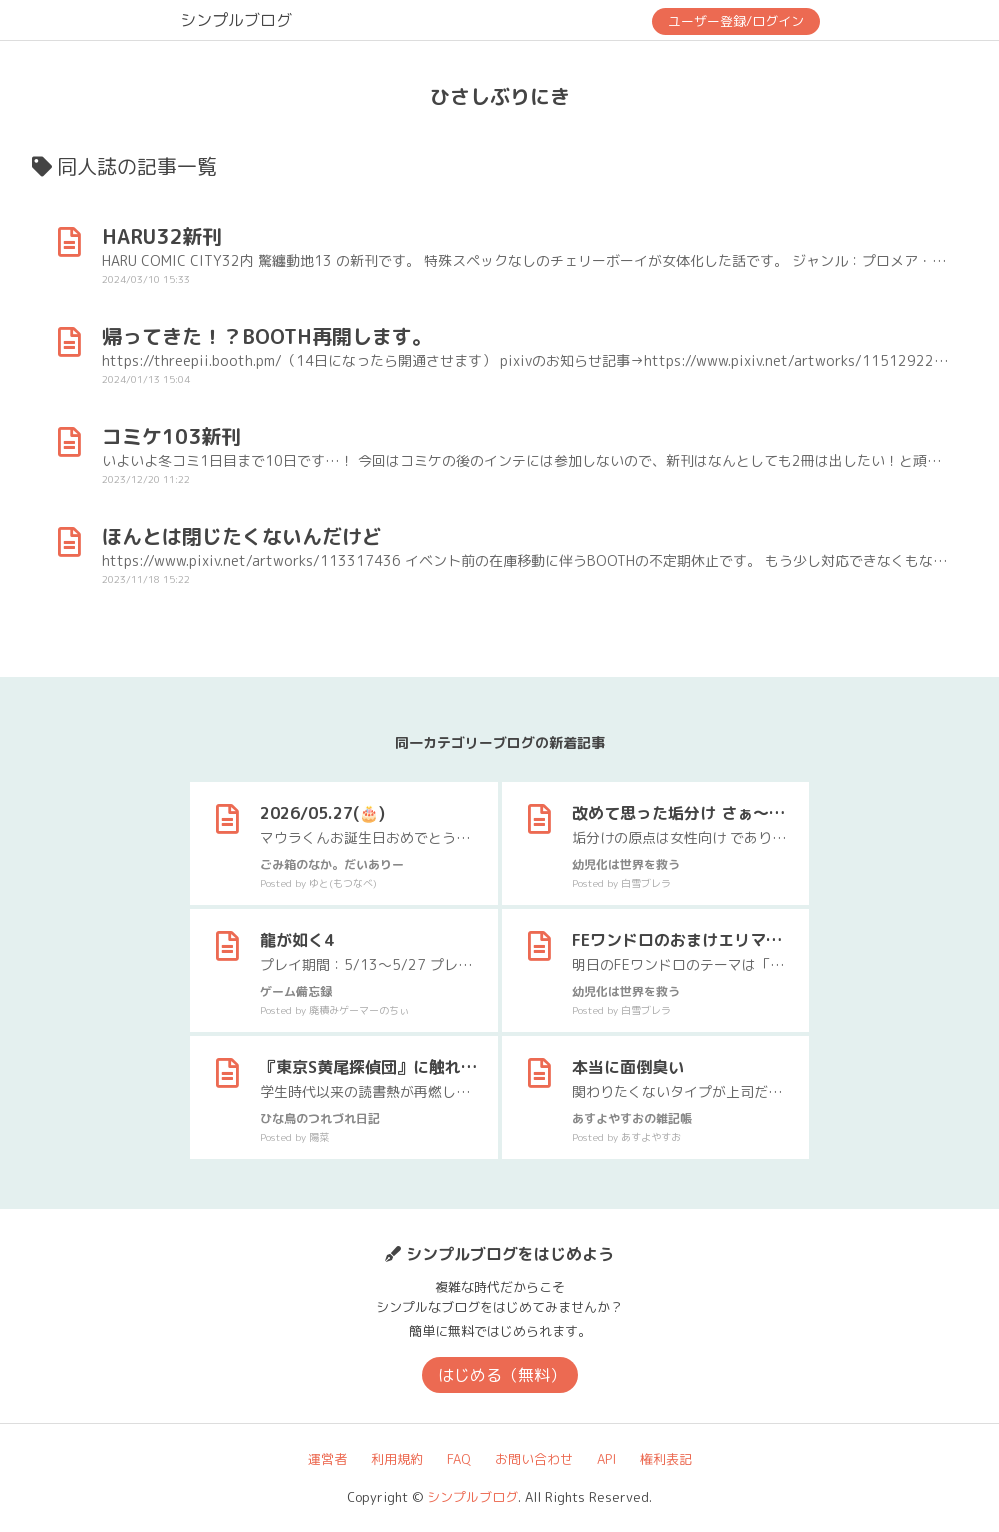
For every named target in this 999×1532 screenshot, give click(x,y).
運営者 (327, 1459)
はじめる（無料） (502, 1375)
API (606, 1459)
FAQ (459, 1459)
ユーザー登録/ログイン (736, 21)
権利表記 (666, 1459)
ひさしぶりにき (500, 96)
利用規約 (397, 1459)
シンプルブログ (236, 20)
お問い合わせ (534, 1459)
